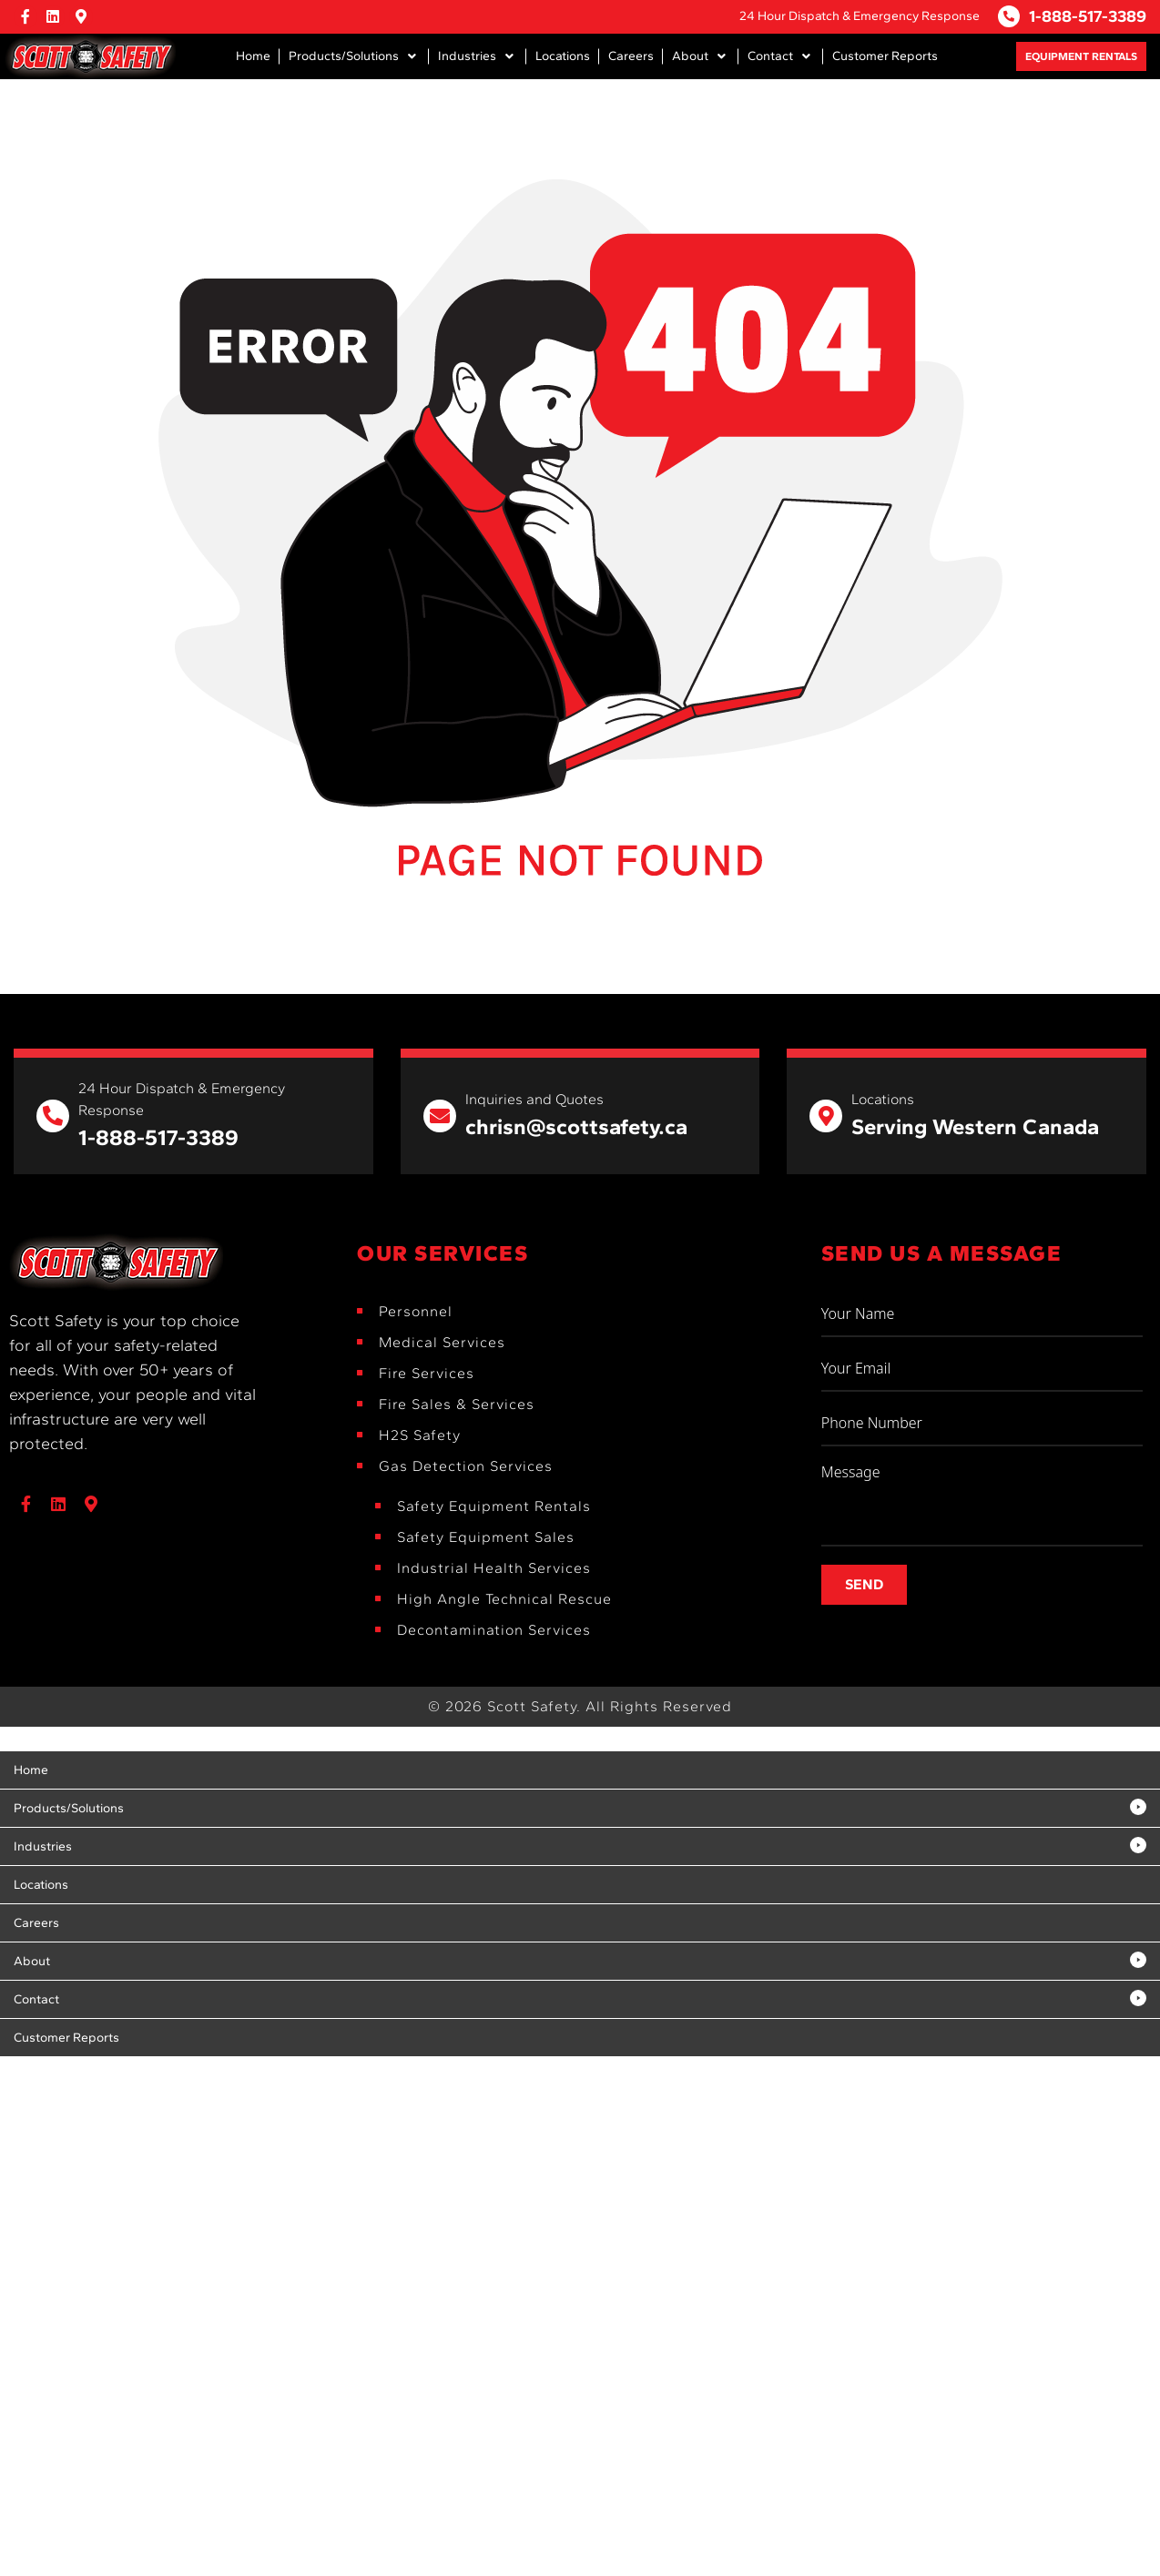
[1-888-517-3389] (1009, 16)
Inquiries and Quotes (534, 1099)
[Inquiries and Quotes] (439, 1116)
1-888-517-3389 (1087, 16)
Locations (882, 1099)
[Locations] (825, 1116)
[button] (354, 56)
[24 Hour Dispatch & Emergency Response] (52, 1116)
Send (864, 1584)
